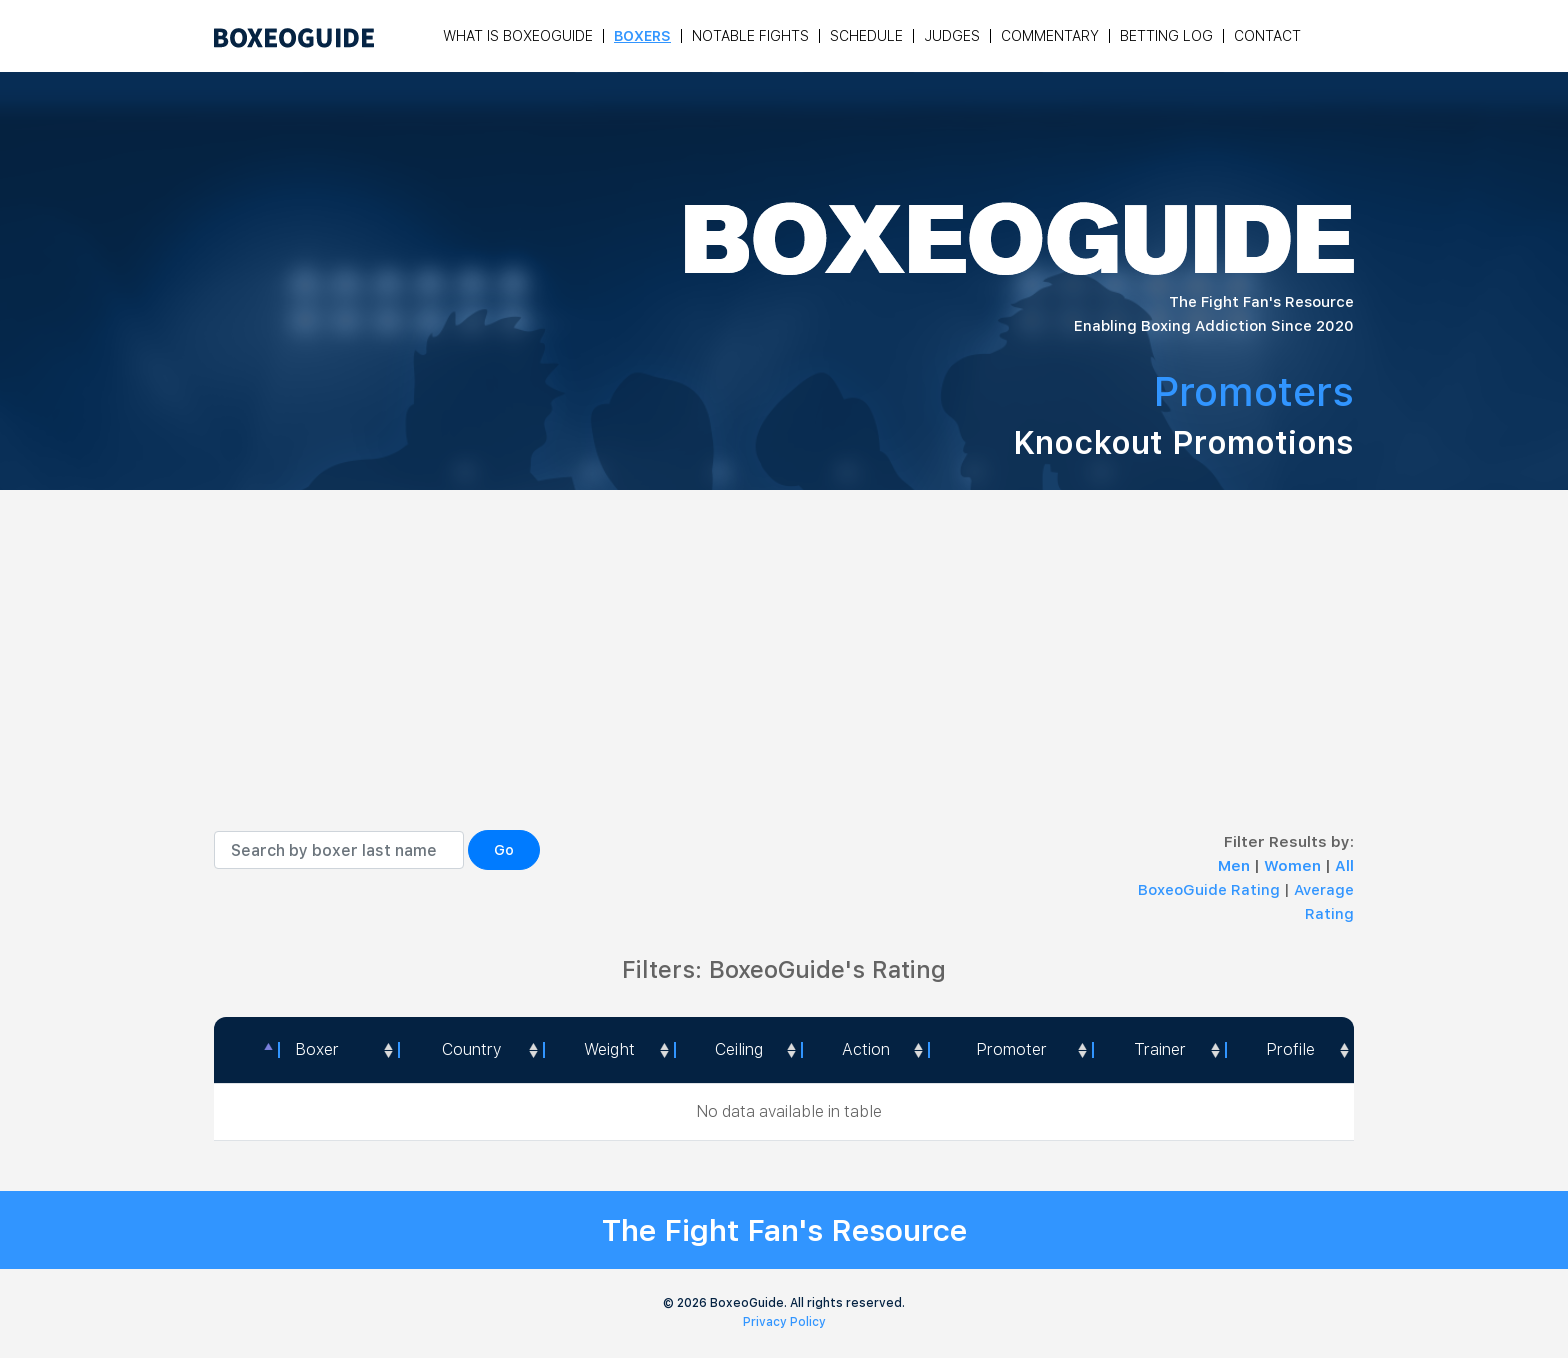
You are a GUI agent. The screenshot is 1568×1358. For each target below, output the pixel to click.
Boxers (642, 36)
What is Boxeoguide (518, 36)
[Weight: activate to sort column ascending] (609, 1050)
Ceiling (739, 1049)
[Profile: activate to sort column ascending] (1289, 1050)
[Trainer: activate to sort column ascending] (1158, 1050)
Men (1236, 866)
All (1344, 866)
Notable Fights (750, 36)
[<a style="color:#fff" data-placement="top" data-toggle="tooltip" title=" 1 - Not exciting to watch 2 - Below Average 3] (864, 1050)
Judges (952, 36)
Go (504, 850)
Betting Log (1166, 36)
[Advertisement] (784, 680)
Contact (1267, 36)
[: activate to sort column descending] (246, 1050)
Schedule (866, 36)
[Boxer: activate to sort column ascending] (338, 1050)
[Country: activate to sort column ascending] (470, 1050)
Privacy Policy (784, 1322)
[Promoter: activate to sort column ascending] (1010, 1050)
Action (866, 1049)
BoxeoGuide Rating (1209, 890)
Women (1294, 866)
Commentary (1050, 36)
